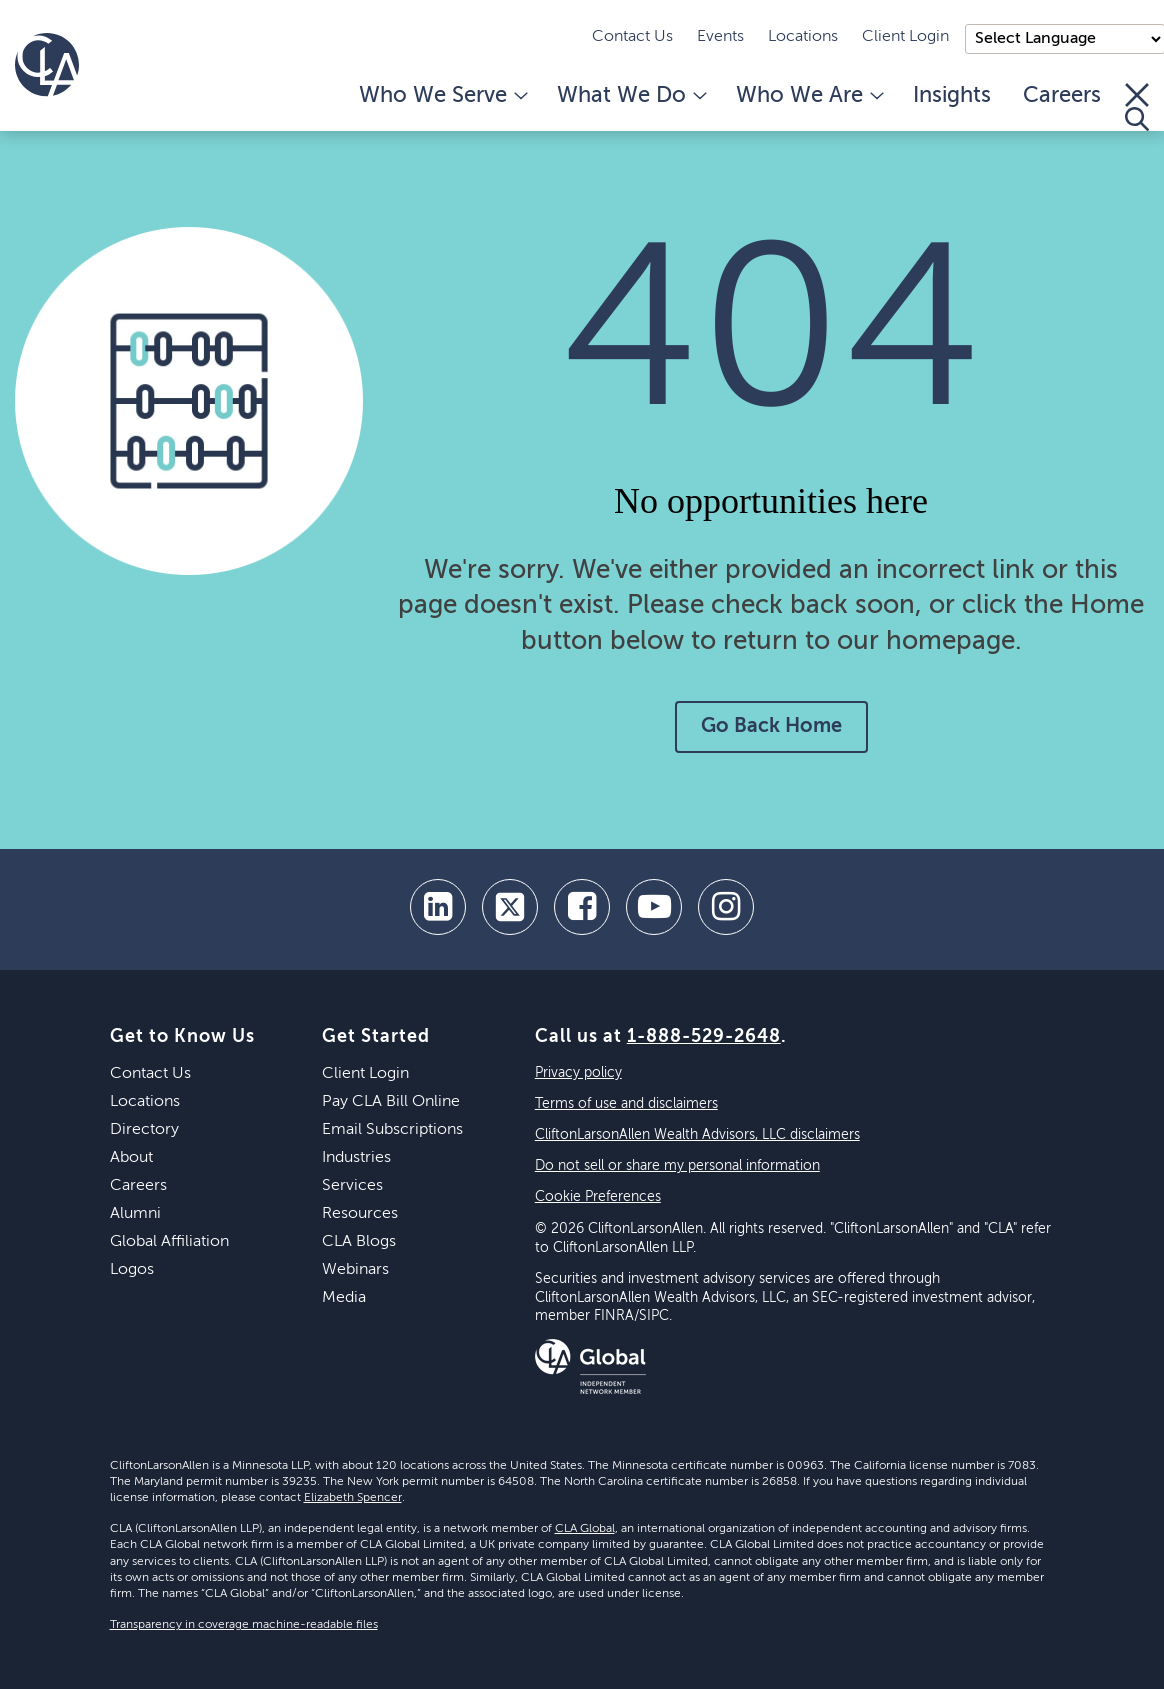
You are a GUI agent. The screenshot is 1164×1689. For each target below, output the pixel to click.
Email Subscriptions (392, 1130)
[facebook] (582, 907)
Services (352, 1186)
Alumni (135, 1214)
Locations (803, 37)
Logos (132, 1270)
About (131, 1158)
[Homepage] (47, 65)
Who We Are (808, 96)
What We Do (630, 96)
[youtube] (654, 907)
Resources (360, 1214)
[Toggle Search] (1137, 107)
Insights (952, 96)
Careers (1062, 96)
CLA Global (585, 1529)
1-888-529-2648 (704, 1037)
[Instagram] (726, 907)
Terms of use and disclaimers (626, 1104)
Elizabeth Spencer (353, 1498)
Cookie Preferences (598, 1197)
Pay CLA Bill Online (391, 1102)
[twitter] (510, 907)
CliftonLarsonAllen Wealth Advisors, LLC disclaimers (697, 1135)
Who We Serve (442, 96)
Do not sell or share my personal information (677, 1166)
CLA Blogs (359, 1242)
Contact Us (632, 37)
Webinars (355, 1270)
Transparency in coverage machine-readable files (244, 1625)
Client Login (905, 37)
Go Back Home (771, 727)
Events (720, 37)
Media (344, 1298)
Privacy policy (578, 1073)
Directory (144, 1130)
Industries (356, 1158)
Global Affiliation (169, 1242)
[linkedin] (438, 907)
